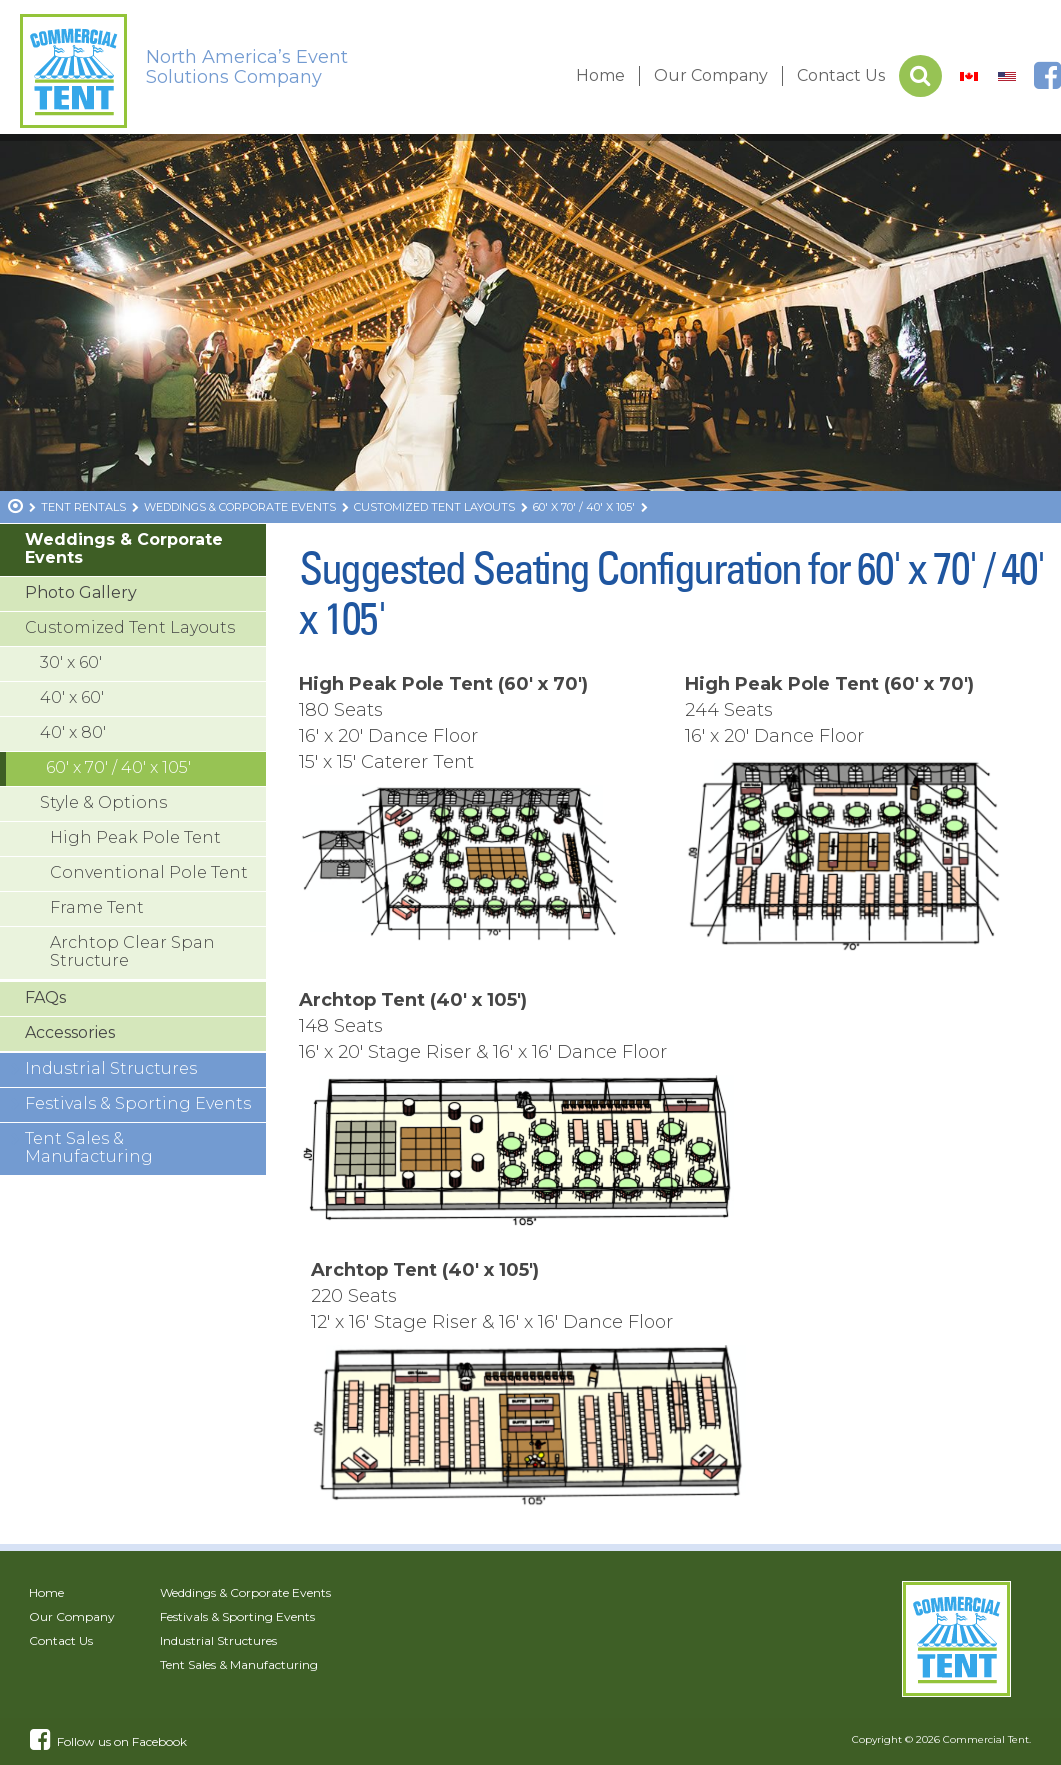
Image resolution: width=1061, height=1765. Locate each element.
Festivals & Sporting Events (138, 1103)
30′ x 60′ (71, 662)
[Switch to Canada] (969, 76)
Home (600, 75)
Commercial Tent (986, 1739)
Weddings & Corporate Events (124, 548)
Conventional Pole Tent (149, 872)
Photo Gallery (81, 592)
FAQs (45, 997)
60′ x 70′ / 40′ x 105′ (118, 767)
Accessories (70, 1032)
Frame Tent (97, 907)
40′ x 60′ (72, 697)
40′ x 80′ (73, 732)
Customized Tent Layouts (130, 627)
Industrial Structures (111, 1068)
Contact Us (841, 75)
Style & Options (103, 802)
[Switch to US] (1007, 76)
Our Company (711, 75)
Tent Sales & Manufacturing (89, 1147)
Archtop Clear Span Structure (132, 951)
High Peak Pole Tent (135, 837)
